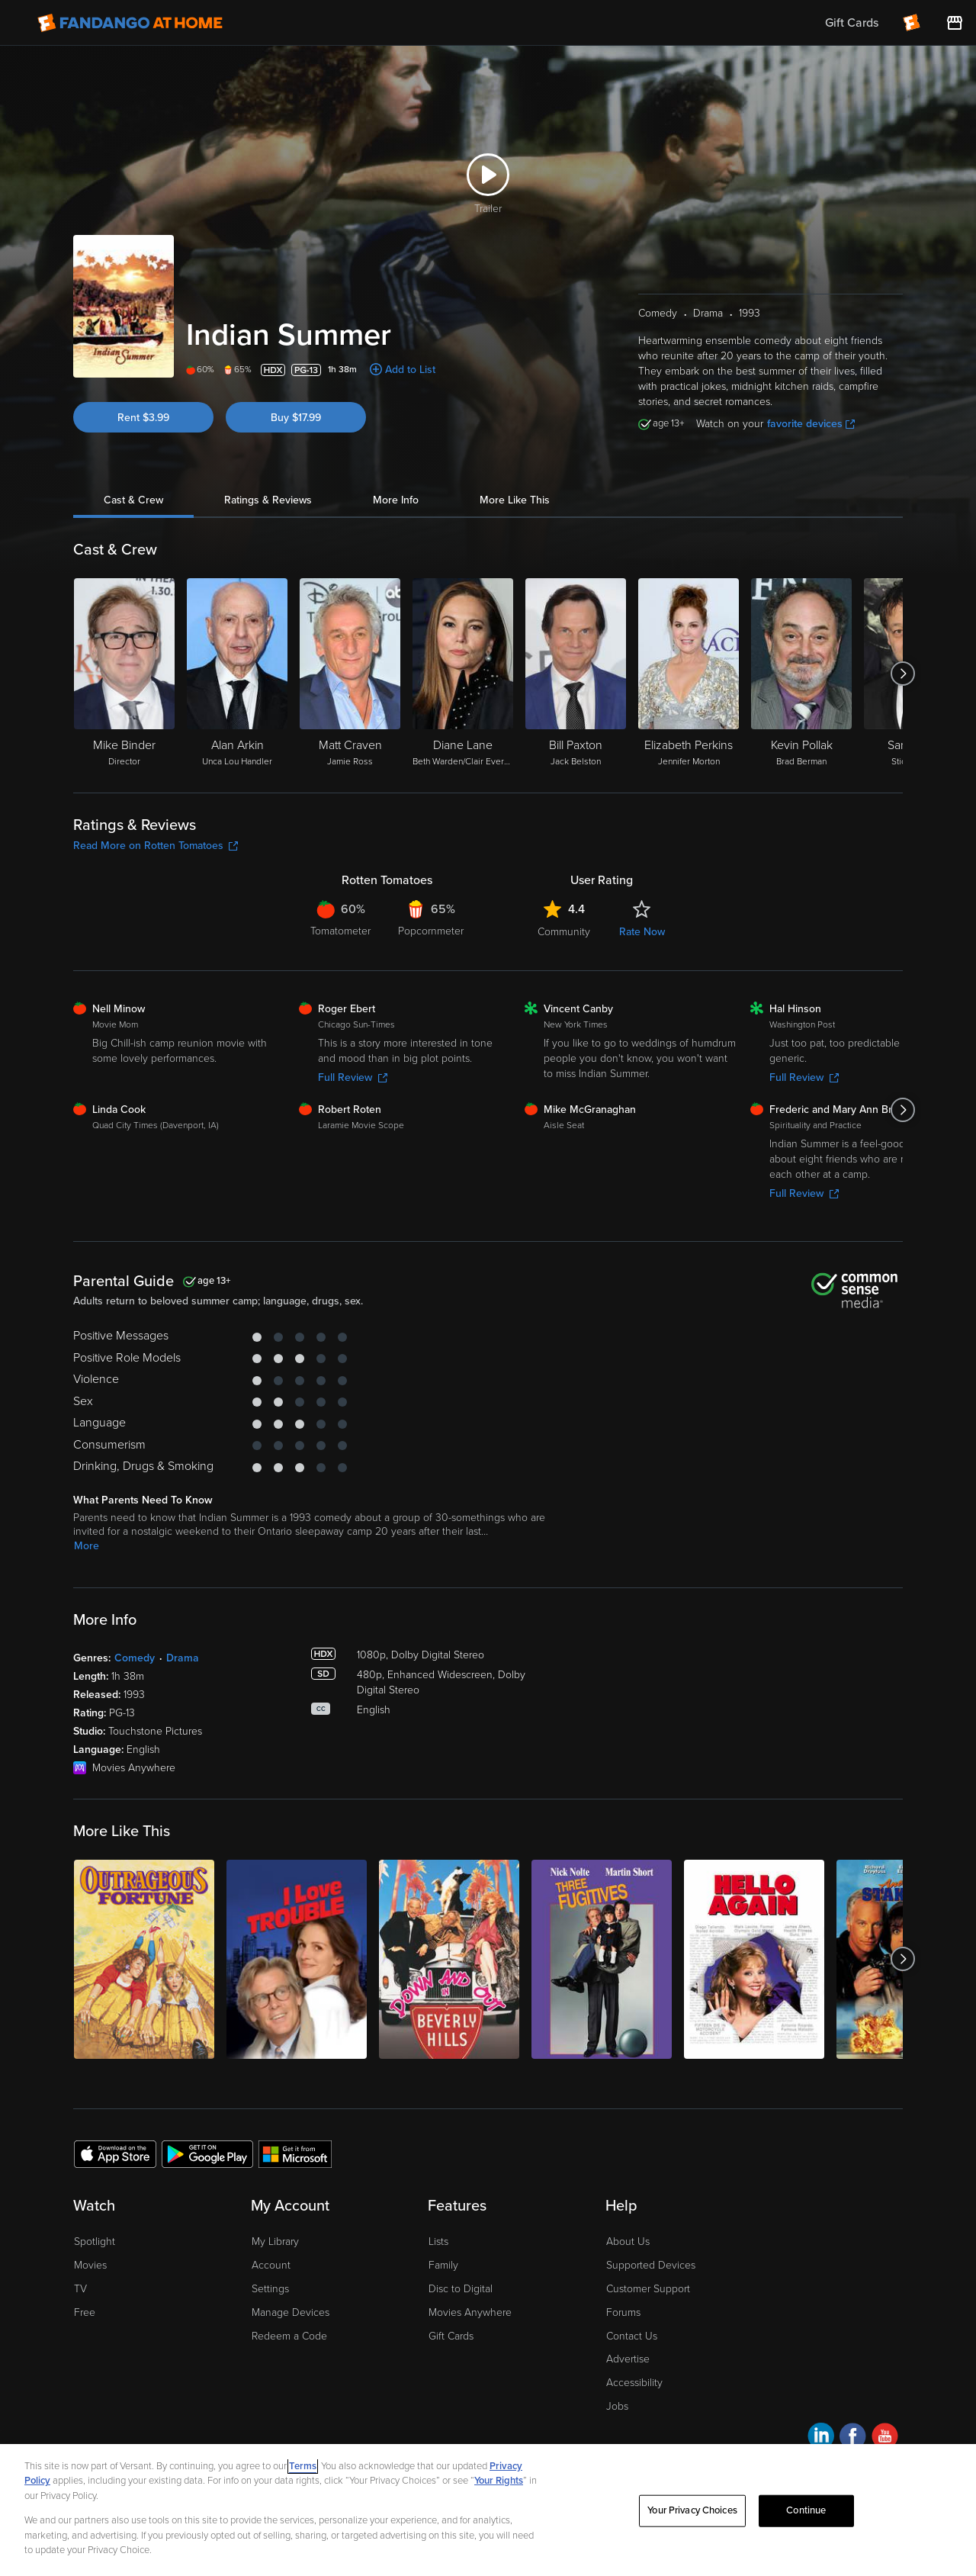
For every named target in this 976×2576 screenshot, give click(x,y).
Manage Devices (290, 2312)
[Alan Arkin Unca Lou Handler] (237, 673)
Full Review (352, 1077)
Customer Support (648, 2288)
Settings (270, 2288)
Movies (90, 2265)
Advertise (628, 2358)
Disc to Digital (461, 2288)
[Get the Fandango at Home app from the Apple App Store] (115, 2153)
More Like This (515, 500)
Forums (623, 2312)
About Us (628, 2241)
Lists (438, 2241)
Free (84, 2312)
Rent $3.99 (143, 417)
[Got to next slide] (902, 673)
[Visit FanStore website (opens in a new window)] (955, 23)
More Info (396, 500)
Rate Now (642, 931)
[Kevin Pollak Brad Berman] (801, 673)
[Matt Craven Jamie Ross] (350, 673)
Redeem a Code (289, 2336)
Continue (806, 2510)
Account (271, 2265)
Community (564, 931)
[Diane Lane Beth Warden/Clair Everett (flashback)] (463, 673)
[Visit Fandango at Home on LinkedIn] (821, 2438)
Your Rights (498, 2481)
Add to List (410, 369)
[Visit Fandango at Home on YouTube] (885, 2438)
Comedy (134, 1657)
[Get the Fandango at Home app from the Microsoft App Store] (295, 2153)
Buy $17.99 (296, 417)
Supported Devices (650, 2265)
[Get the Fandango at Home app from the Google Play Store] (207, 2153)
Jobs (617, 2406)
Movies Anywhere (470, 2312)
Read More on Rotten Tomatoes (155, 845)
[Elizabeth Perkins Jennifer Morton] (688, 673)
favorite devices (811, 423)
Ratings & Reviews (268, 500)
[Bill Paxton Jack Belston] (576, 673)
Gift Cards (451, 2336)
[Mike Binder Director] (124, 673)
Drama (182, 1657)
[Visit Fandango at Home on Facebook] (853, 2438)
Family (443, 2265)
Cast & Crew (133, 500)
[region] (488, 2510)
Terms (302, 2466)
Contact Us (631, 2336)
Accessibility (634, 2382)
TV (80, 2288)
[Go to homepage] (130, 23)
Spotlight (94, 2241)
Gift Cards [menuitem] (851, 23)
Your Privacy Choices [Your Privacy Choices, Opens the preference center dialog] (692, 2510)
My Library (275, 2241)
